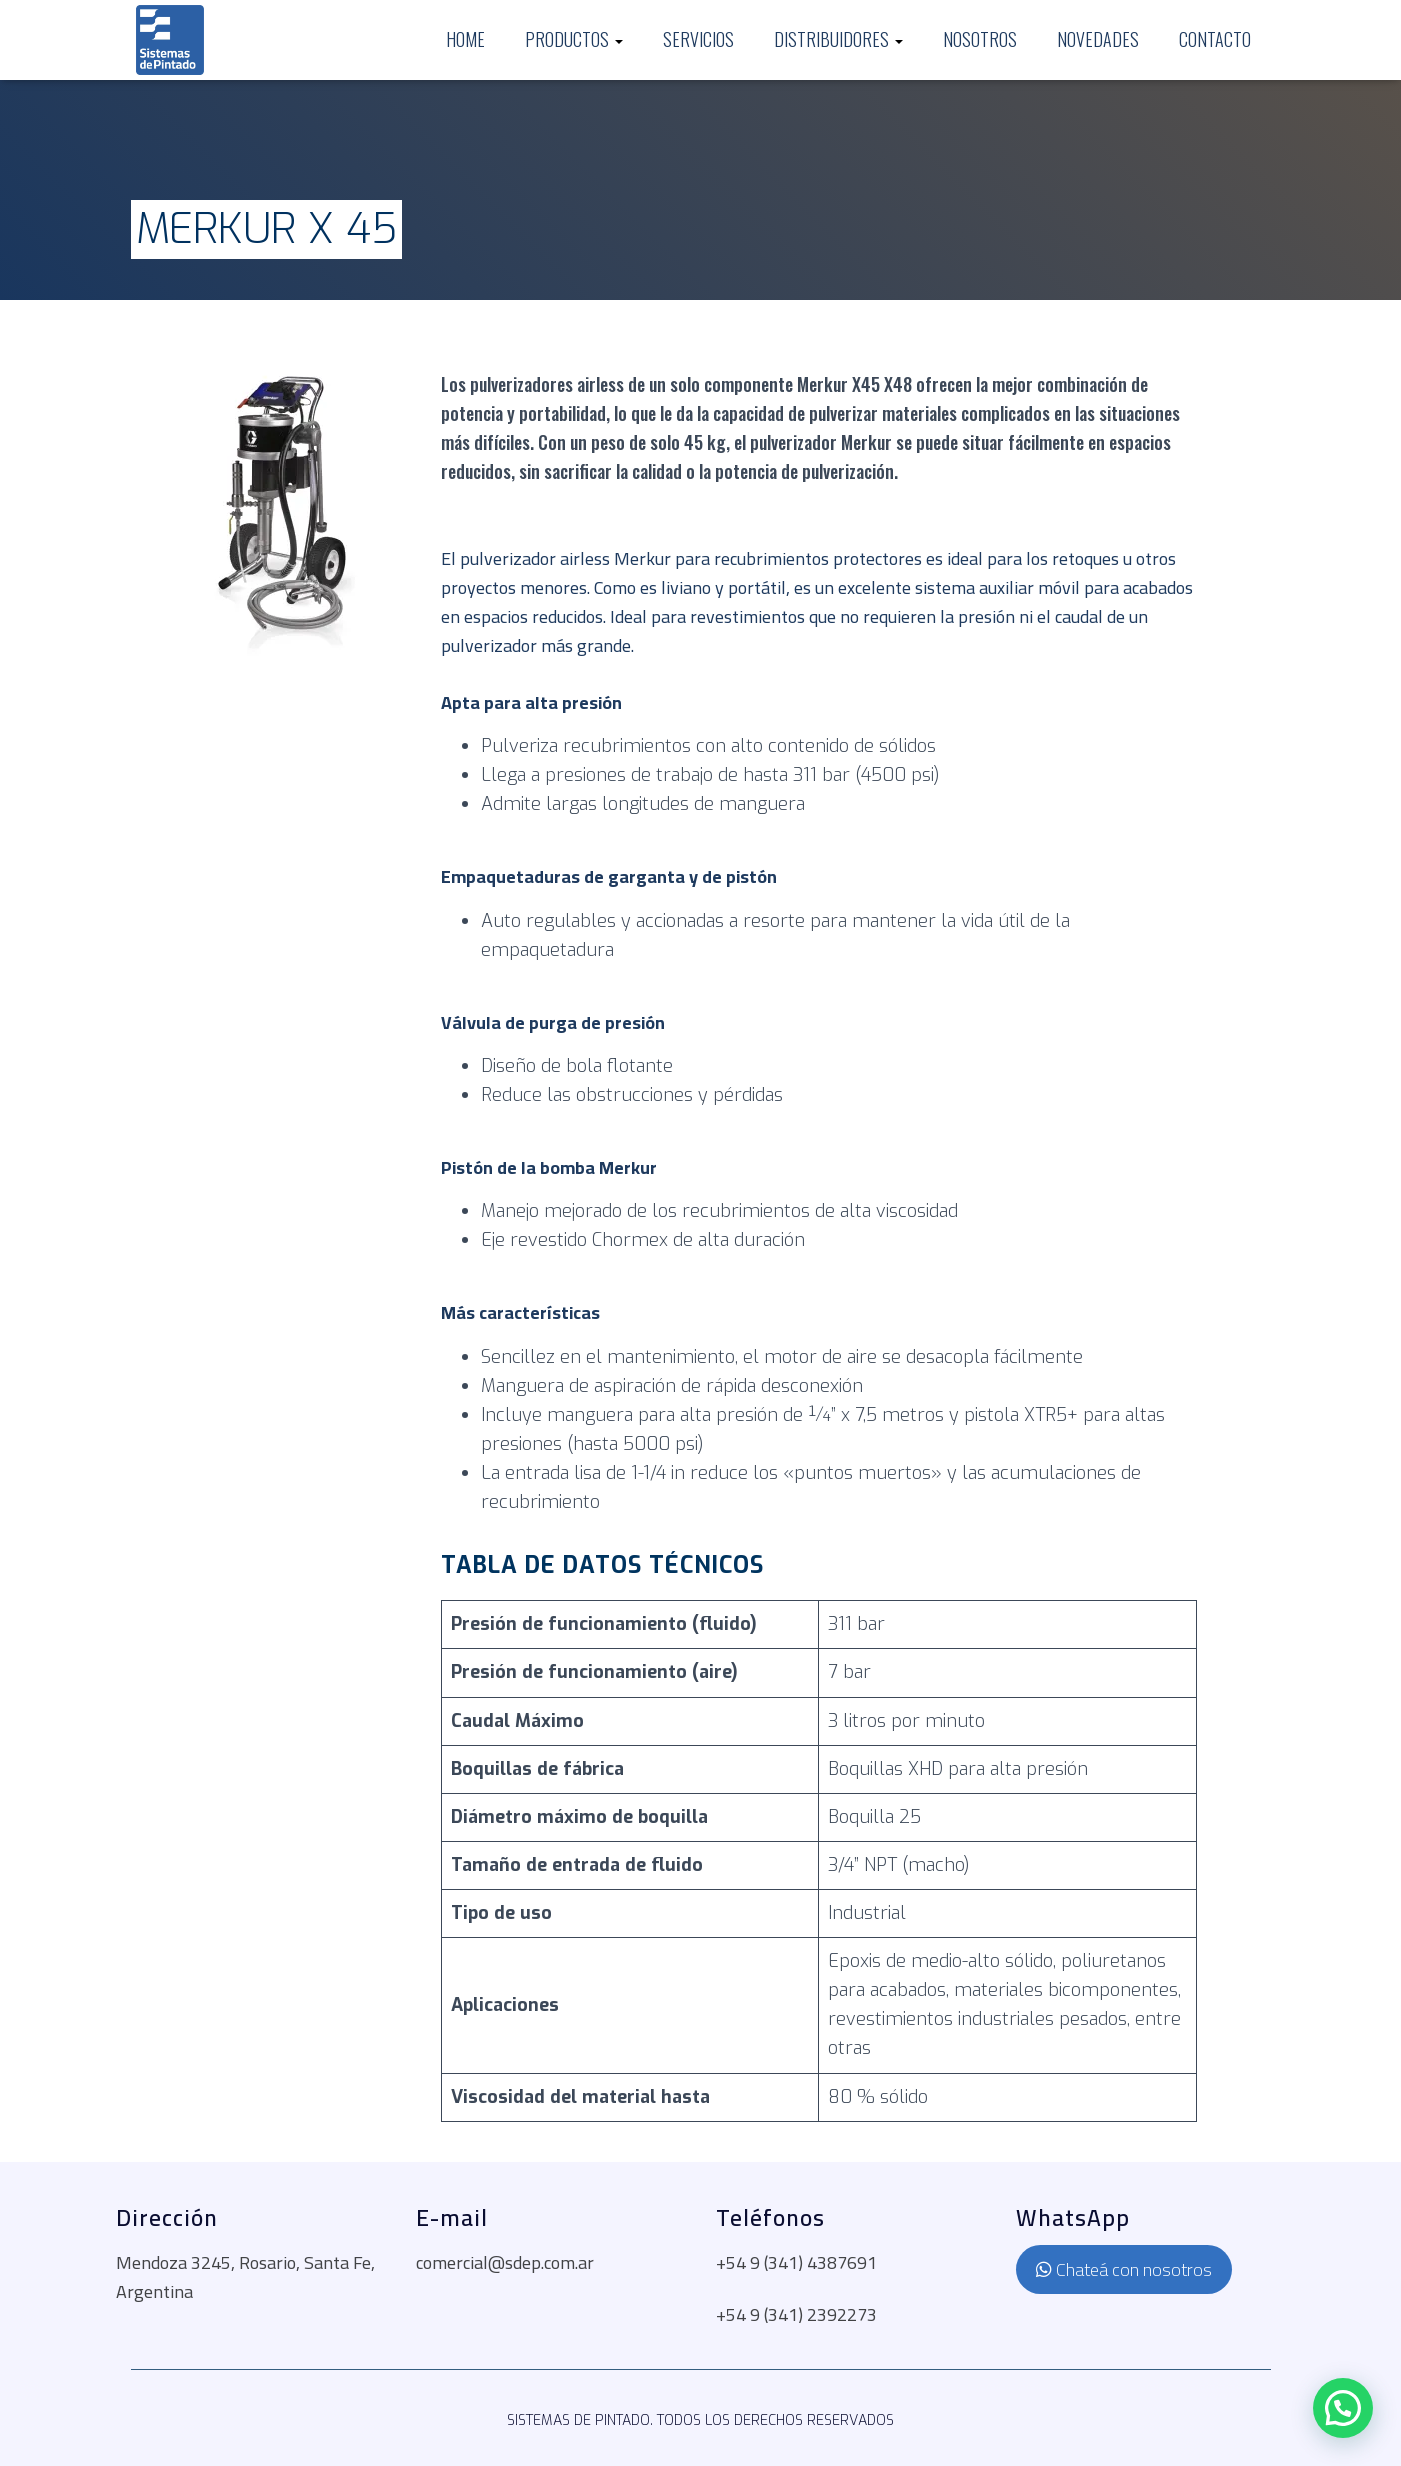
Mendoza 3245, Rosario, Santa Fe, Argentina (245, 2277)
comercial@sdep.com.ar (505, 2262)
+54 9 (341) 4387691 (796, 2262)
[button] (1343, 2408)
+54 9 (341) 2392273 (796, 2314)
